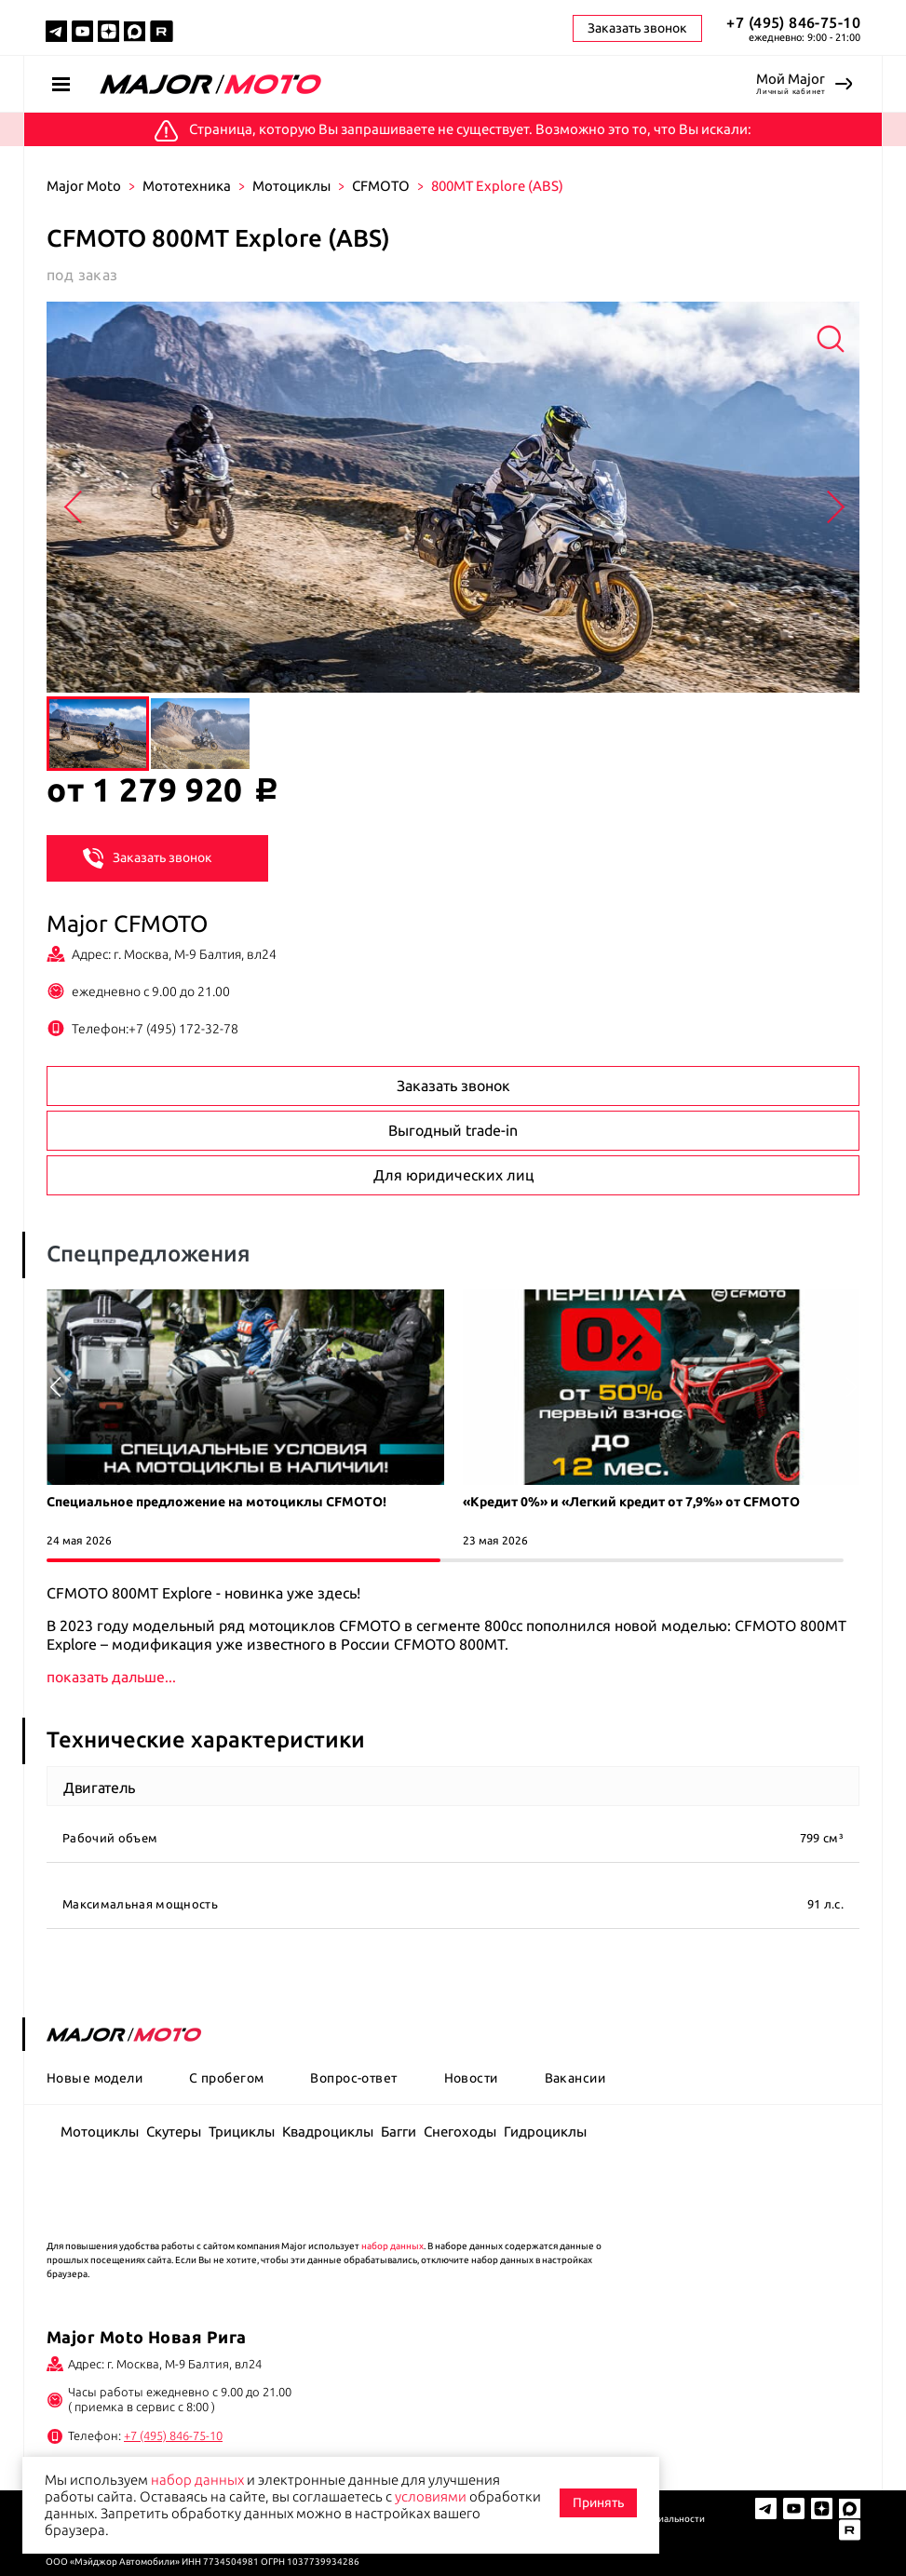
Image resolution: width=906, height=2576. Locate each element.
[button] (851, 1387)
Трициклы (242, 2131)
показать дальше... (112, 1676)
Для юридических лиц (453, 1175)
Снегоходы (460, 2131)
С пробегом (226, 2077)
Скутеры (173, 2131)
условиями (431, 2496)
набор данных (392, 2246)
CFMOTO (381, 186)
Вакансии (575, 2077)
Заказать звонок (147, 856)
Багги (398, 2131)
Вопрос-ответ (353, 2077)
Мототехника (186, 186)
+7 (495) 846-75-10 (793, 22)
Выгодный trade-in (453, 1130)
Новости (471, 2077)
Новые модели (94, 2077)
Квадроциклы (327, 2131)
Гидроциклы (545, 2131)
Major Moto (84, 186)
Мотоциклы (291, 186)
